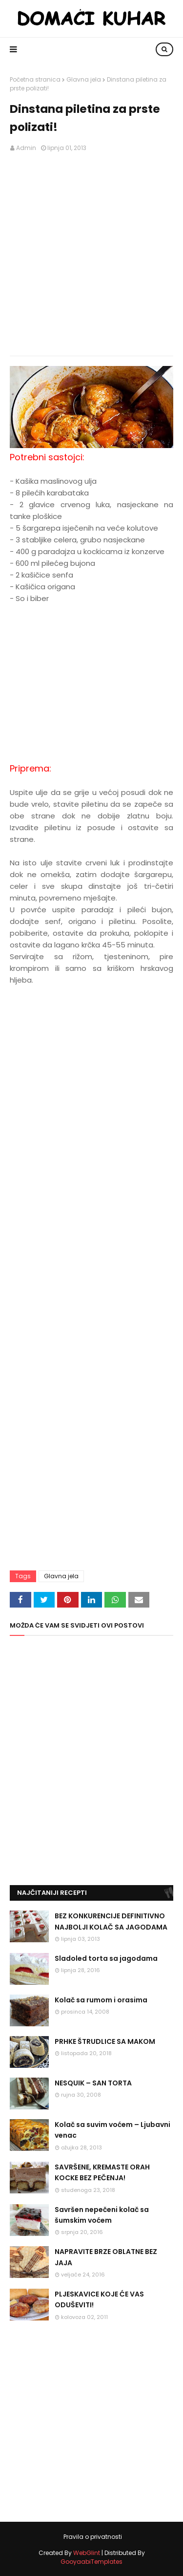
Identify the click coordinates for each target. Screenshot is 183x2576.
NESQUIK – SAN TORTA (93, 2083)
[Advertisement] (91, 254)
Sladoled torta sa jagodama (106, 1958)
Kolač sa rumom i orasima (101, 2000)
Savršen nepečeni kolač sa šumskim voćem (102, 2215)
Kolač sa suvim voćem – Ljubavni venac (112, 2130)
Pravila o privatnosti (92, 2537)
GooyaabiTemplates (91, 2561)
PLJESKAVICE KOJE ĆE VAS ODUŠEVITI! (99, 2299)
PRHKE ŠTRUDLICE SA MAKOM (105, 2041)
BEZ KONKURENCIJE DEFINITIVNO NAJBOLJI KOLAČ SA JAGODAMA (111, 1921)
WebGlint (86, 2553)
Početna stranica (35, 79)
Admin (26, 148)
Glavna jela (83, 79)
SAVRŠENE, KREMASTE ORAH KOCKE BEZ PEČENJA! (102, 2172)
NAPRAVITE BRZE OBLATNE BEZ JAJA (106, 2257)
